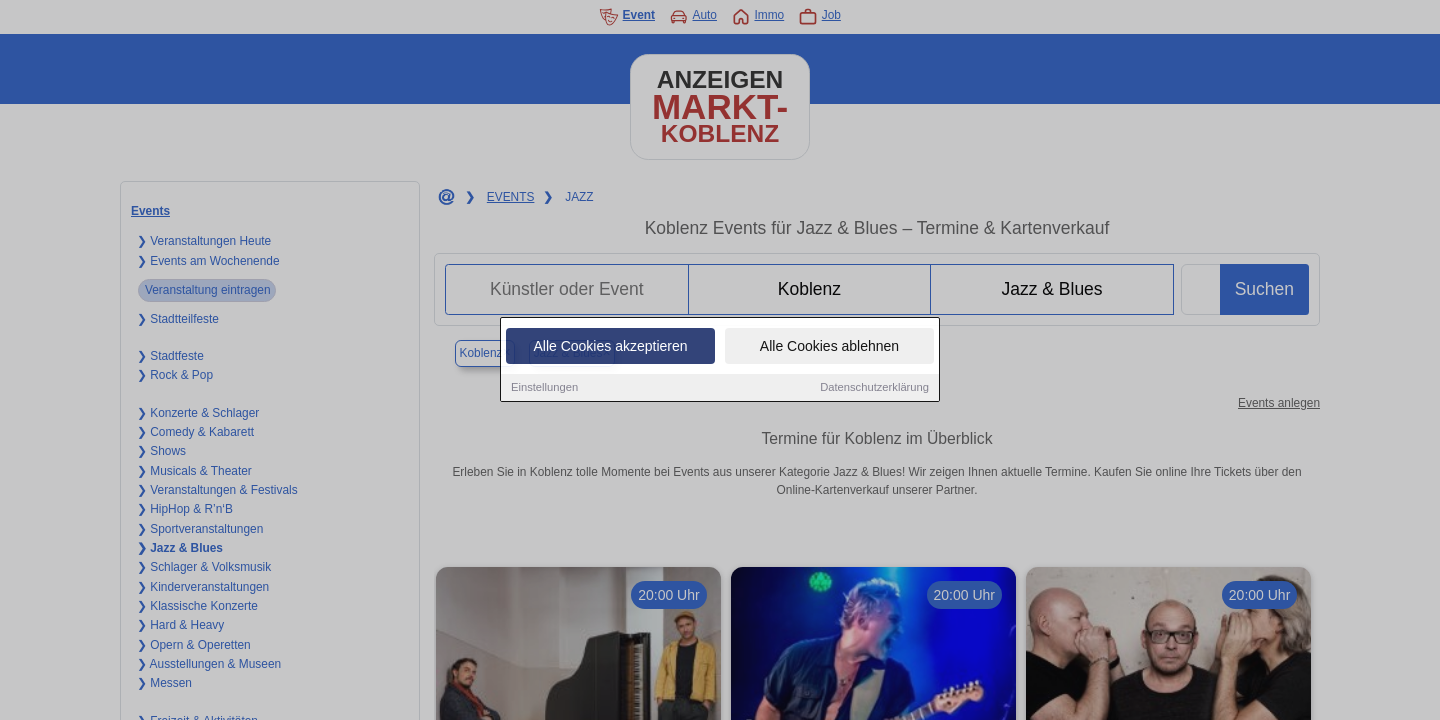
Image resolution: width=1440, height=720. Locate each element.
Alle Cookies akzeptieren (610, 347)
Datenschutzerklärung (874, 388)
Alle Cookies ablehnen (829, 347)
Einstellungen (544, 388)
